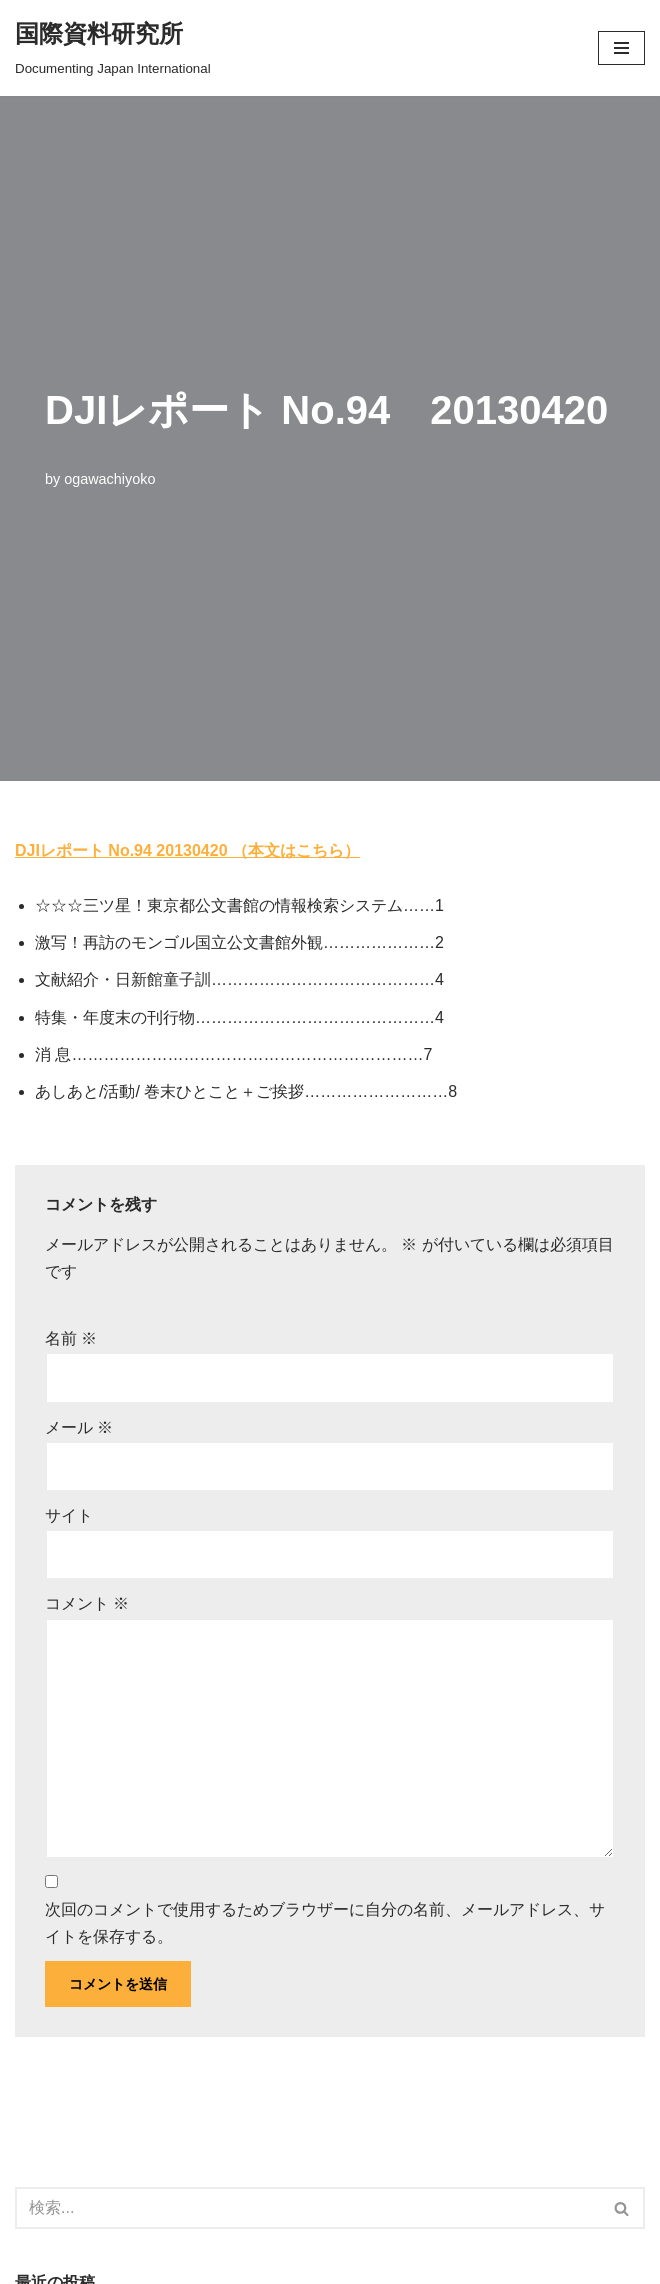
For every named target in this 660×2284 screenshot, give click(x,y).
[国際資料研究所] (113, 48)
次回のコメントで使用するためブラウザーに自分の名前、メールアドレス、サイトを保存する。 (325, 1923)
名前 (71, 1338)
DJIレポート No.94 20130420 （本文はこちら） (187, 850)
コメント (87, 1603)
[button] (621, 48)
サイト (69, 1515)
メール (79, 1427)
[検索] (307, 2208)
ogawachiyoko (109, 479)
